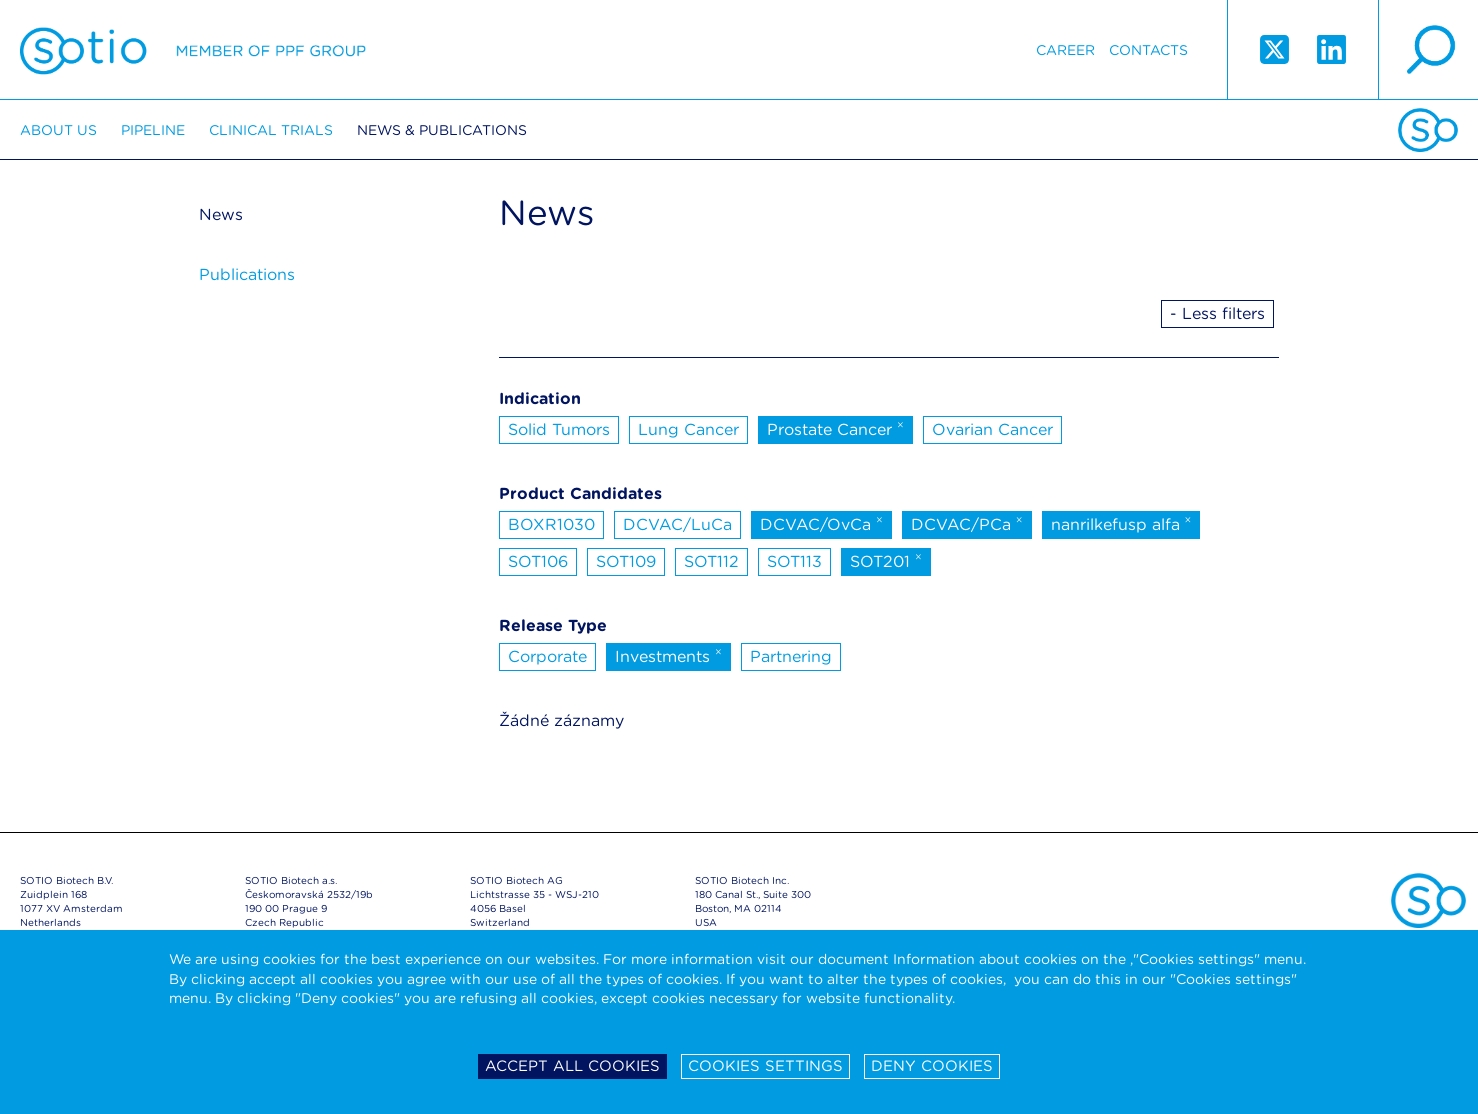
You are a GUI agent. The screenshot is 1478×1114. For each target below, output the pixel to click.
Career (1065, 50)
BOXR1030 (551, 524)
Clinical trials (271, 130)
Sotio (193, 50)
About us (58, 130)
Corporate (547, 656)
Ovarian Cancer (992, 429)
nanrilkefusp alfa (1121, 523)
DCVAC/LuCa (677, 524)
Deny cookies (932, 1066)
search (1428, 50)
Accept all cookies (572, 1066)
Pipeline (153, 130)
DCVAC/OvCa (821, 523)
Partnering (791, 656)
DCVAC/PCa (967, 523)
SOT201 (886, 560)
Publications (247, 274)
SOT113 (794, 561)
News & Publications (442, 130)
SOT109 (626, 561)
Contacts (1148, 50)
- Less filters (1217, 313)
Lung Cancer (688, 429)
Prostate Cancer (835, 428)
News (221, 214)
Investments (668, 655)
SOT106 (538, 561)
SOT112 (711, 561)
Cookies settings (765, 1066)
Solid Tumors (559, 429)
